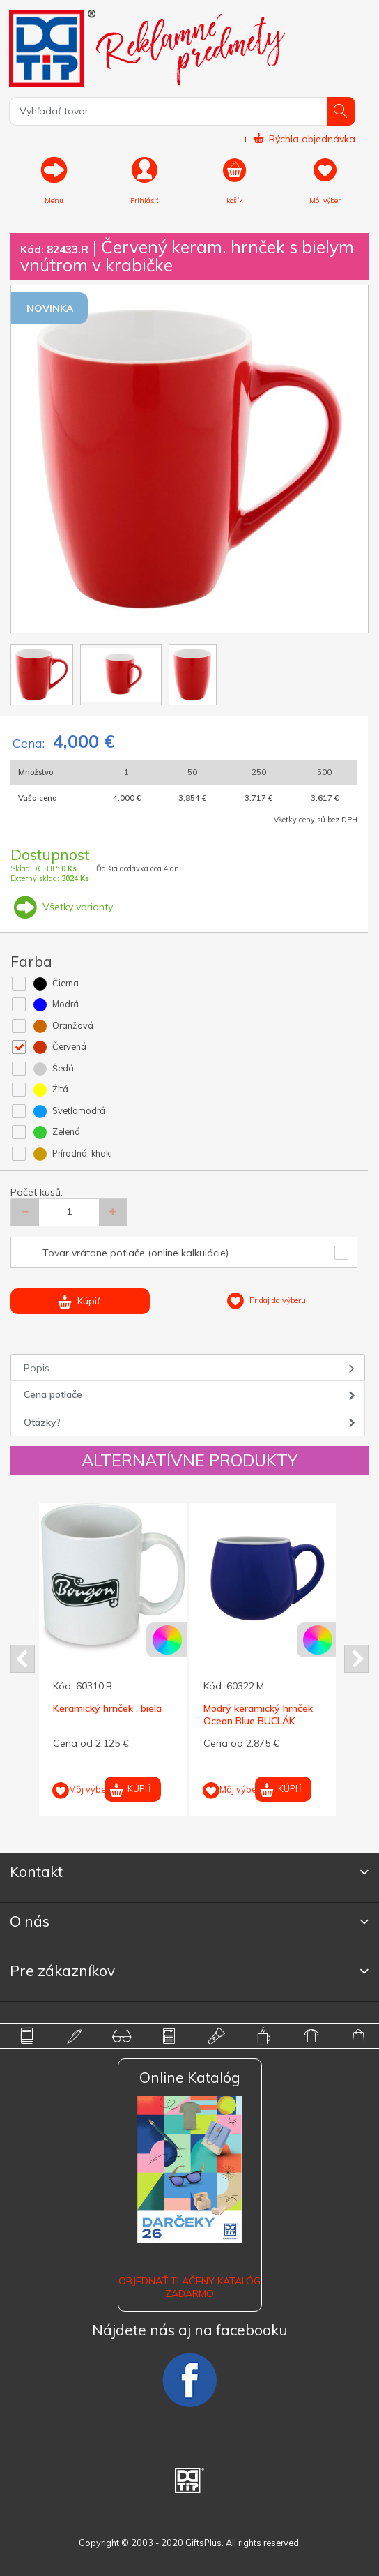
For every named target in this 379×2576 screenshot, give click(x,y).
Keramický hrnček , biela (107, 1708)
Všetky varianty (61, 907)
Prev (22, 1659)
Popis (36, 1368)
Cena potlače (53, 1394)
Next (356, 1659)
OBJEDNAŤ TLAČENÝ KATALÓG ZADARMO (189, 2287)
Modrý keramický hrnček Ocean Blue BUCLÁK (258, 1714)
